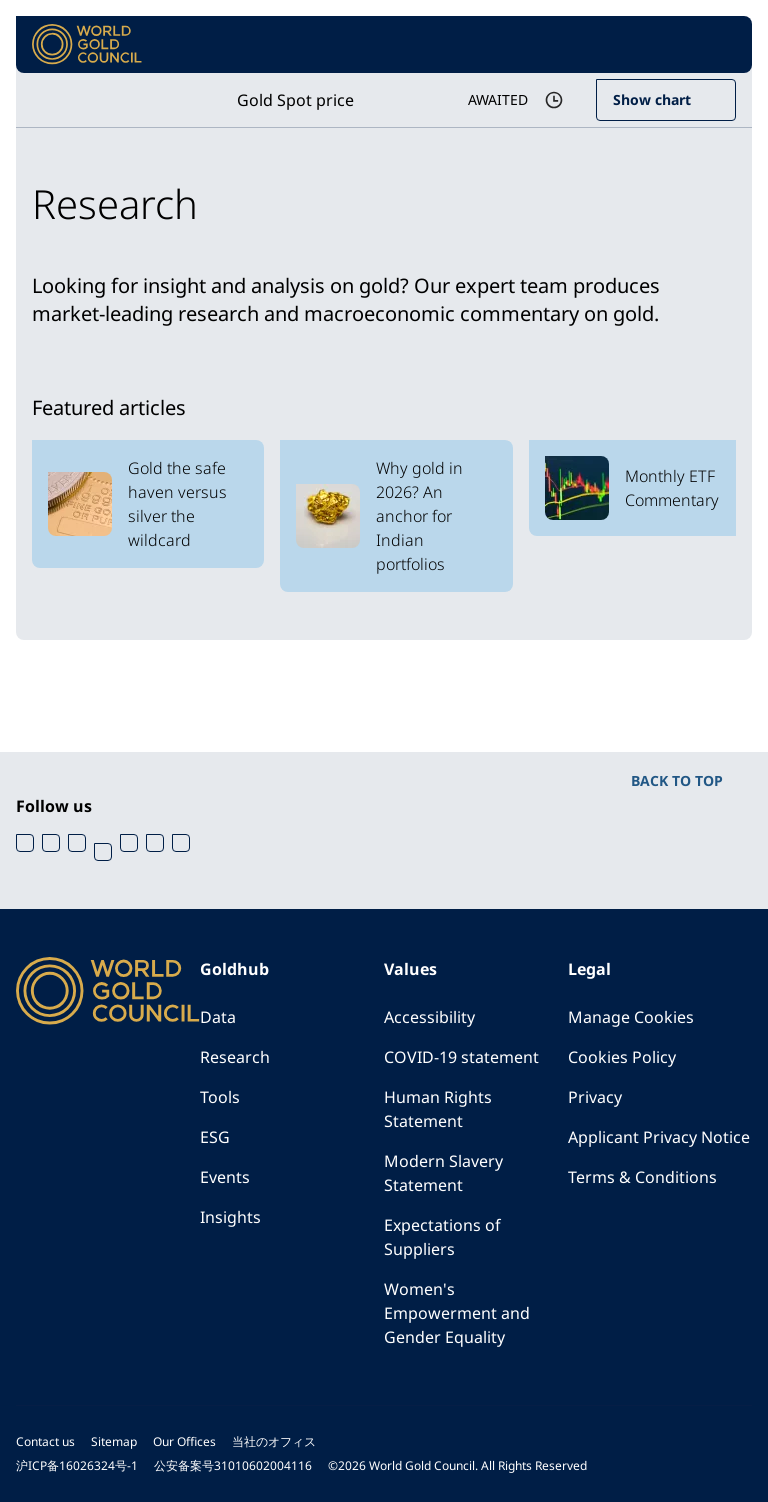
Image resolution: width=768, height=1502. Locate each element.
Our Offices (184, 1441)
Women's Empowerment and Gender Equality (457, 1313)
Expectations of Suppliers (442, 1237)
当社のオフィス (274, 1441)
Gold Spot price (295, 100)
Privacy (595, 1097)
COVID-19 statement (461, 1057)
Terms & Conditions (642, 1177)
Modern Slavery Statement (443, 1173)
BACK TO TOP (677, 780)
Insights (230, 1217)
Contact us (45, 1441)
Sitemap (114, 1441)
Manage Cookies (631, 1017)
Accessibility (429, 1017)
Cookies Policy (622, 1057)
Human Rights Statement (438, 1109)
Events (225, 1177)
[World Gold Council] (87, 44)
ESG (215, 1137)
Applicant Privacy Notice (659, 1137)
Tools (220, 1097)
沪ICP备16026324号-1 (77, 1465)
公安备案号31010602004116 (233, 1465)
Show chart (652, 99)
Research (235, 1057)
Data (218, 1017)
